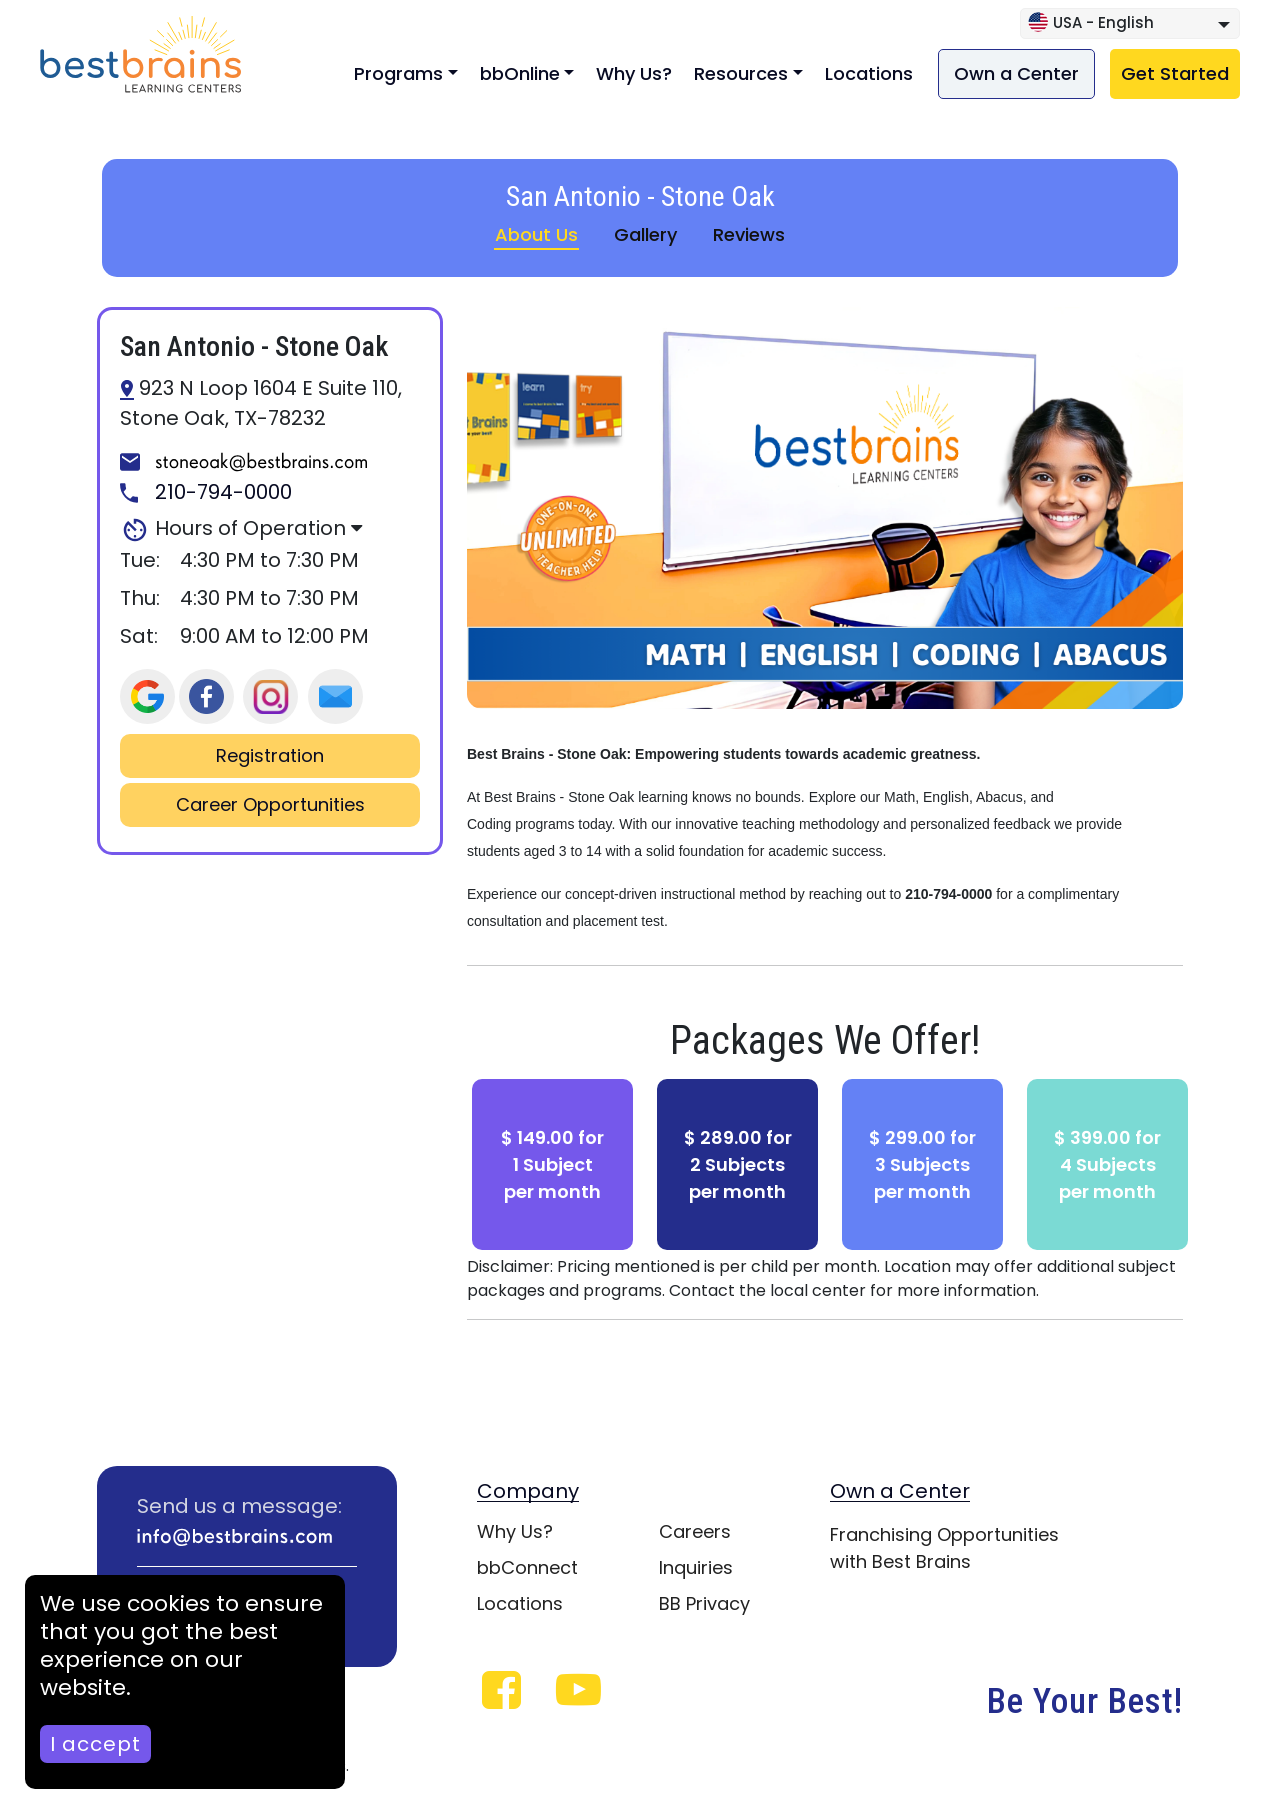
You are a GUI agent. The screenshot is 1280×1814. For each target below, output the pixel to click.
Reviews (749, 234)
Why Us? (634, 73)
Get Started (1175, 73)
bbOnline (520, 73)
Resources (741, 73)
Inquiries (696, 1567)
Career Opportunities (270, 805)
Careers (695, 1531)
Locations (869, 73)
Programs (398, 73)
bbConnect (527, 1567)
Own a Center (1016, 73)
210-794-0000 (206, 493)
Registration (270, 756)
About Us (536, 234)
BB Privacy (704, 1603)
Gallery (645, 234)
